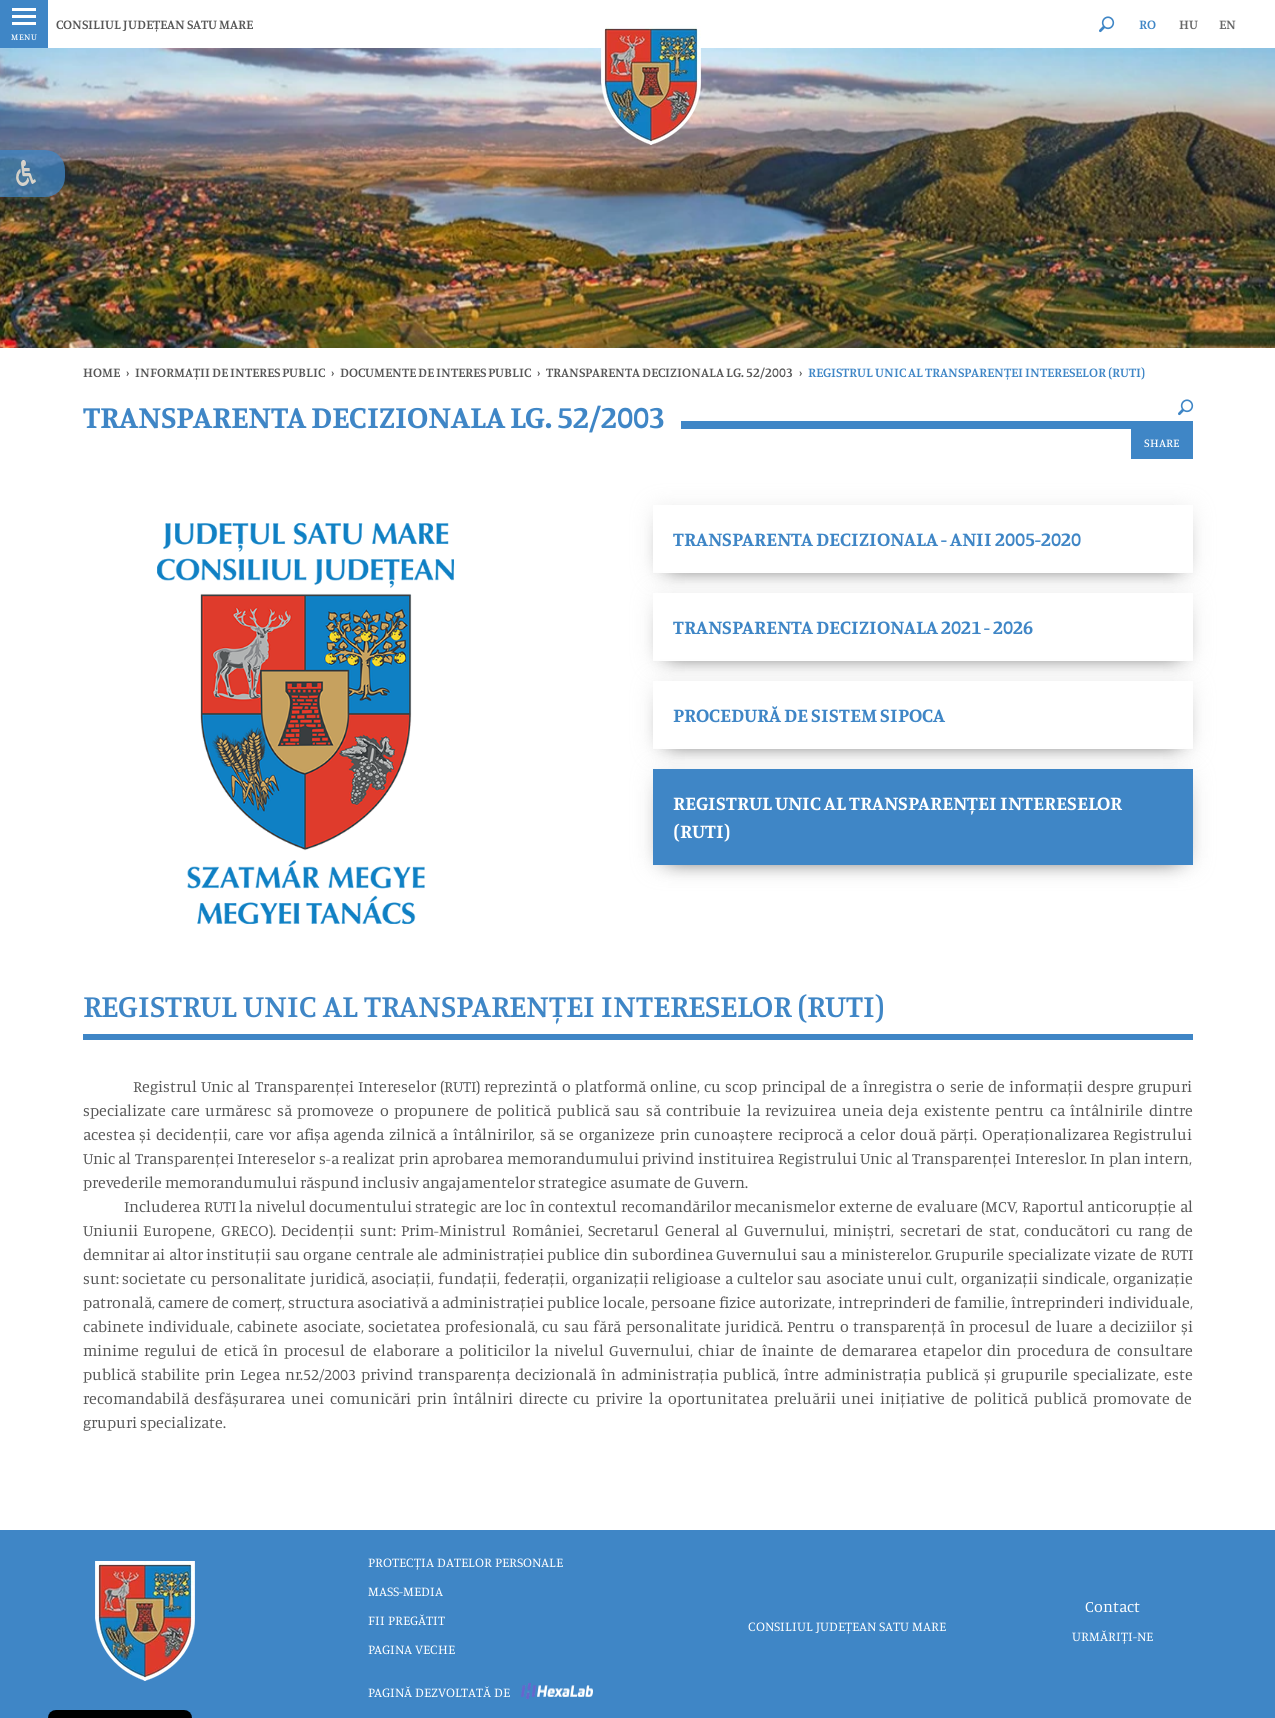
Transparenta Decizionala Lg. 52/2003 (669, 372)
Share (1162, 442)
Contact (1112, 1606)
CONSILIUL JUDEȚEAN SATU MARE (154, 24)
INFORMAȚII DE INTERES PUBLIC (230, 372)
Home (101, 372)
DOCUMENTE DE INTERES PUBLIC (435, 372)
